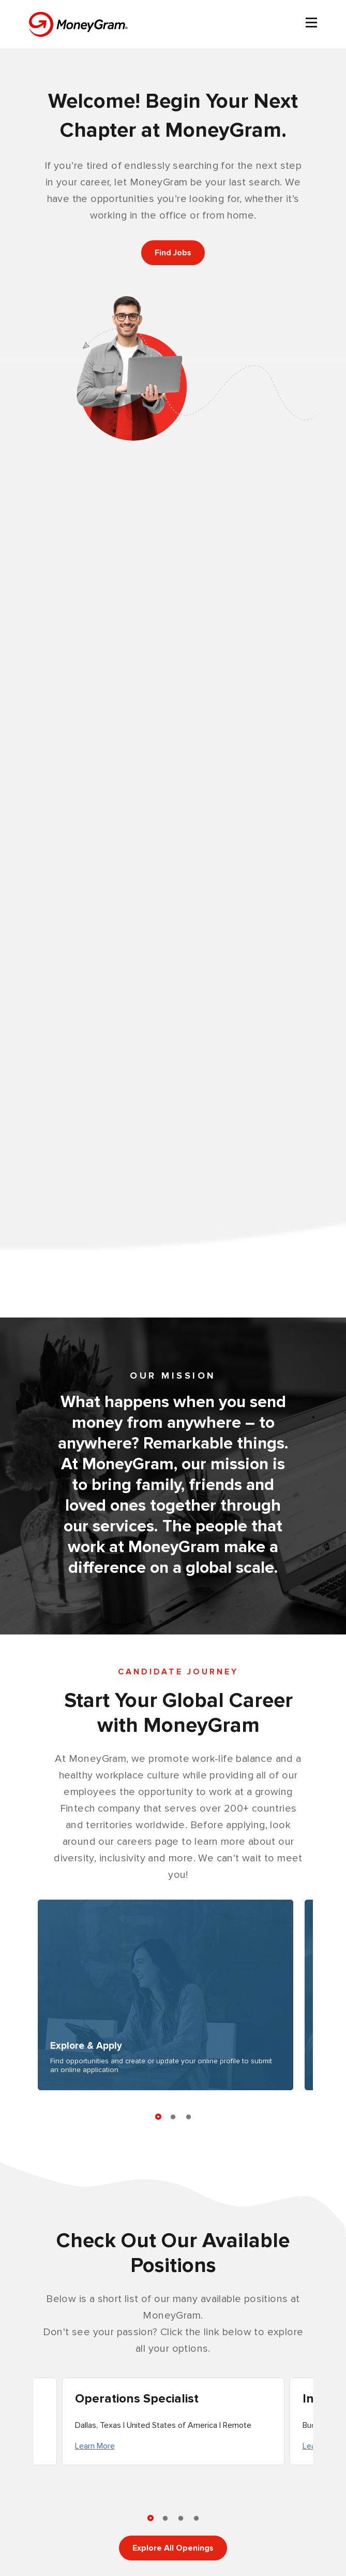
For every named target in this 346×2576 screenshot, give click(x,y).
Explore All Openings (173, 2548)
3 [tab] (189, 2117)
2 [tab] (173, 2117)
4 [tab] (196, 2518)
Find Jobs (173, 253)
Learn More (95, 2446)
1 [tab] (158, 2113)
